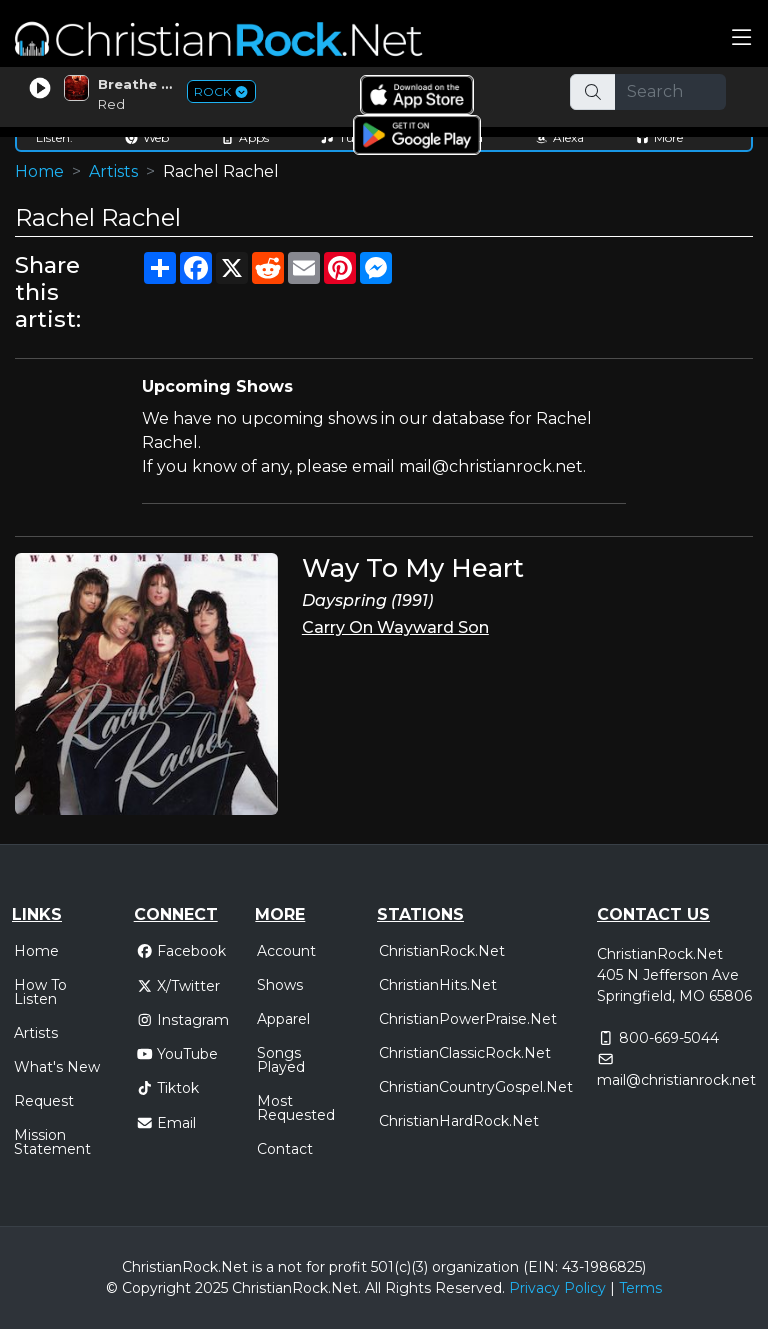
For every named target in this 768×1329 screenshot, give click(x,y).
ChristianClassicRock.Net (465, 1053)
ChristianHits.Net (438, 985)
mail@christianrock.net (676, 1080)
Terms (640, 1288)
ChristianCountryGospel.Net (476, 1087)
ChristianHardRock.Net (459, 1121)
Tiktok (168, 1088)
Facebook (181, 951)
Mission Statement (52, 1142)
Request (44, 1101)
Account (286, 951)
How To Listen (40, 992)
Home (39, 171)
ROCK (221, 91)
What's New (57, 1067)
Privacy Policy (557, 1288)
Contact (285, 1149)
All (373, 1288)
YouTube (177, 1054)
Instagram (183, 1020)
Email (166, 1123)
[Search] (671, 92)
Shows (280, 985)
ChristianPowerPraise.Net (468, 1019)
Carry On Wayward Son (395, 627)
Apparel (283, 1019)
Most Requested (296, 1108)
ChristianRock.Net (442, 951)
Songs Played (281, 1060)
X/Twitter (178, 986)
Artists (113, 171)
